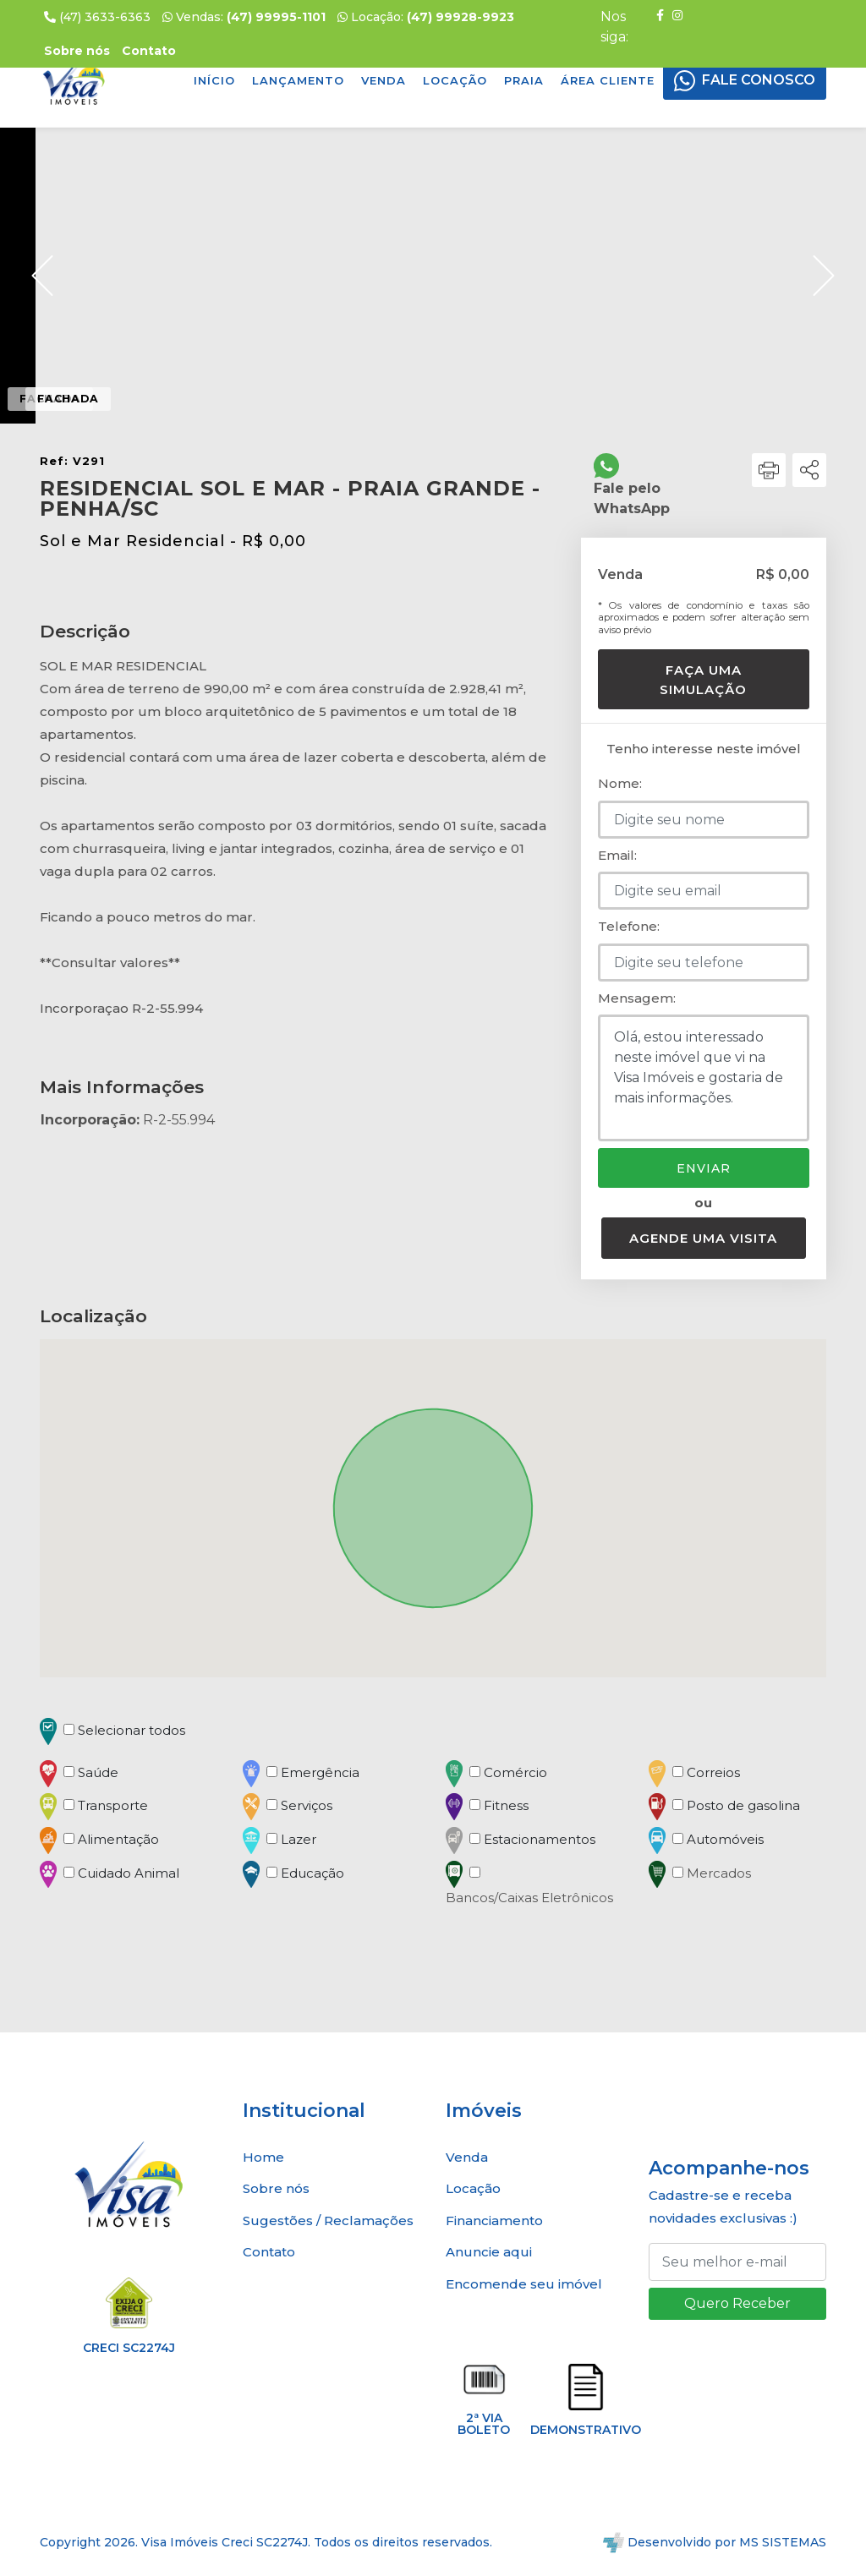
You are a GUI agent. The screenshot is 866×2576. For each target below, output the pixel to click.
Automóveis (725, 1839)
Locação (455, 80)
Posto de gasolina (743, 1805)
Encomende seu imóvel (524, 2284)
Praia (524, 80)
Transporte (113, 1805)
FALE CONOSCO (758, 80)
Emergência (320, 1772)
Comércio (515, 1772)
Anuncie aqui (489, 2252)
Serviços (306, 1805)
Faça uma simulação (703, 679)
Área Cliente (608, 80)
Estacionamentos (539, 1839)
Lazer (298, 1839)
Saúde (98, 1772)
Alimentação (118, 1839)
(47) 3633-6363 (97, 17)
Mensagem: (637, 998)
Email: (617, 855)
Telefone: (629, 926)
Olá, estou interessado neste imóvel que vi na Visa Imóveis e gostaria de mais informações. (703, 1078)
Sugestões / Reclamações (328, 2220)
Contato (269, 2252)
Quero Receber (737, 2303)
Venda (383, 80)
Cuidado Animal (128, 1873)
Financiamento (494, 2220)
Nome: (620, 783)
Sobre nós (276, 2188)
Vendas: (244, 17)
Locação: (425, 17)
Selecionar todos (131, 1730)
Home (263, 2157)
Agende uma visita (703, 1238)
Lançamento (298, 80)
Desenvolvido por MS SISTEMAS (714, 2542)
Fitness (506, 1805)
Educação (312, 1873)
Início (214, 80)
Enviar (704, 1168)
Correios (713, 1772)
